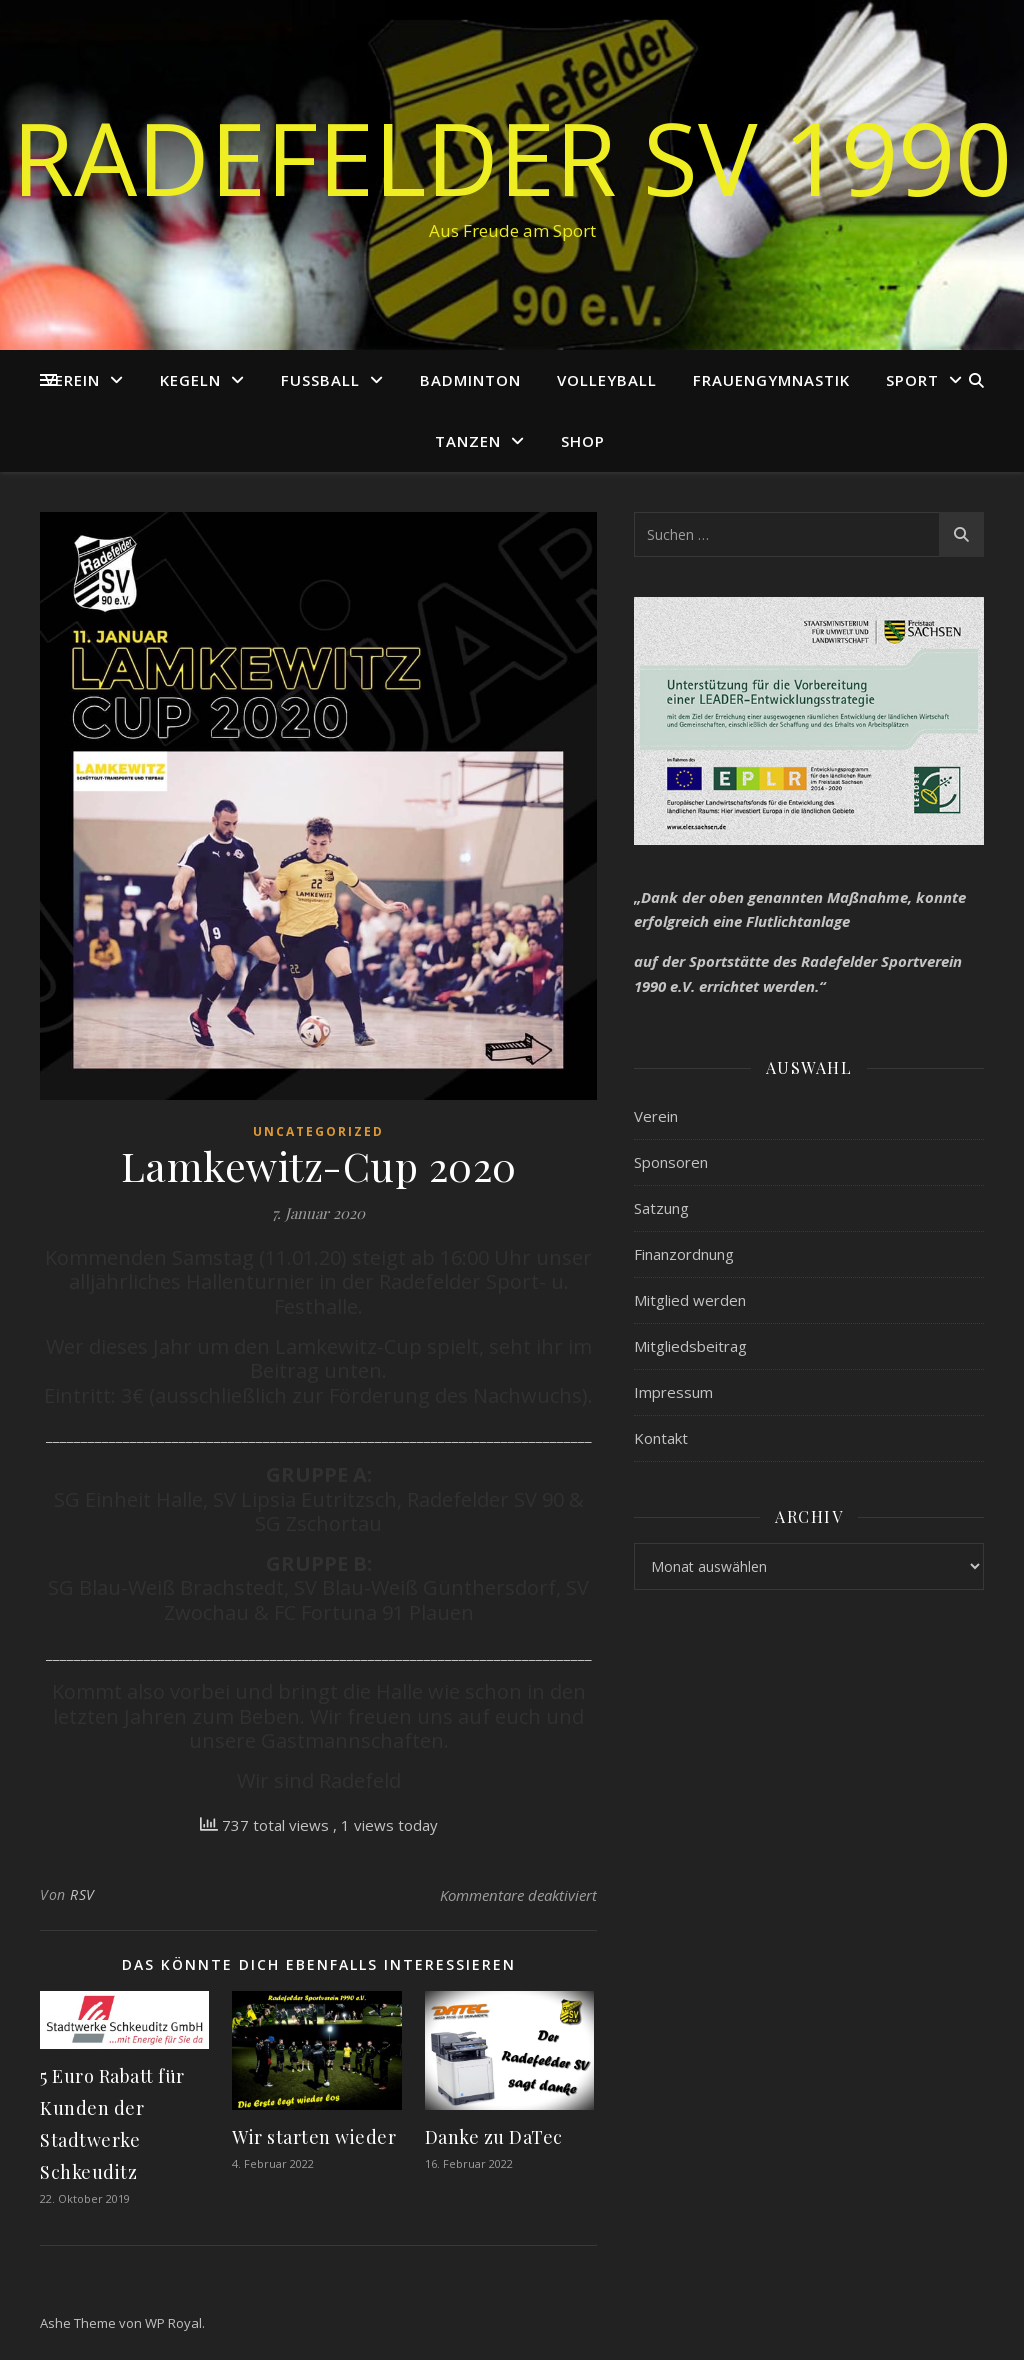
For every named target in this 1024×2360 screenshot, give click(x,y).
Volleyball (607, 380)
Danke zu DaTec (494, 2137)
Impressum (673, 1392)
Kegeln (190, 380)
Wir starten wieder (314, 2137)
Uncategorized (318, 1131)
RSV (82, 1894)
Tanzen (468, 441)
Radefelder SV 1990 (512, 157)
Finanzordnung (684, 1254)
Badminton (470, 380)
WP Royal (173, 2323)
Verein (72, 380)
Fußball (320, 380)
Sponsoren (671, 1162)
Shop (583, 441)
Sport (912, 380)
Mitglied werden (690, 1300)
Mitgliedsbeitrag (690, 1346)
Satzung (661, 1208)
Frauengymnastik (771, 380)
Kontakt (661, 1438)
